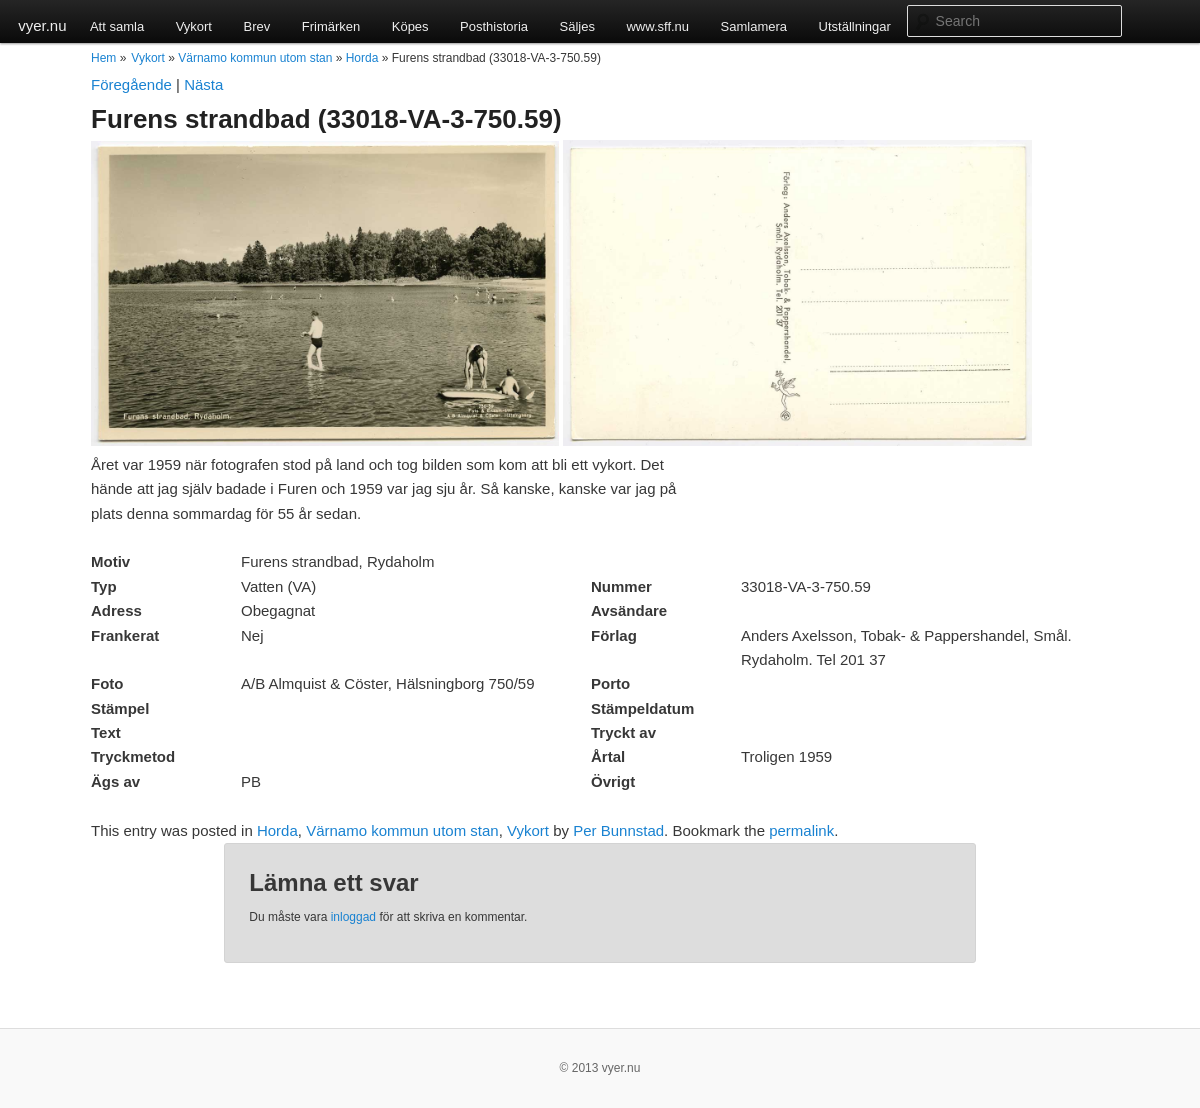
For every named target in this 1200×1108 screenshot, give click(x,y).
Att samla (117, 26)
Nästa (203, 84)
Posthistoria (494, 26)
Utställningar (855, 26)
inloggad (353, 917)
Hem (103, 58)
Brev (256, 26)
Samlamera (754, 26)
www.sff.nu (657, 26)
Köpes (410, 26)
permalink (801, 830)
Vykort (194, 26)
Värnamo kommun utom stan (255, 58)
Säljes (577, 26)
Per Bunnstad (618, 830)
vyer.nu (42, 25)
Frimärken (331, 26)
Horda (362, 58)
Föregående (131, 84)
